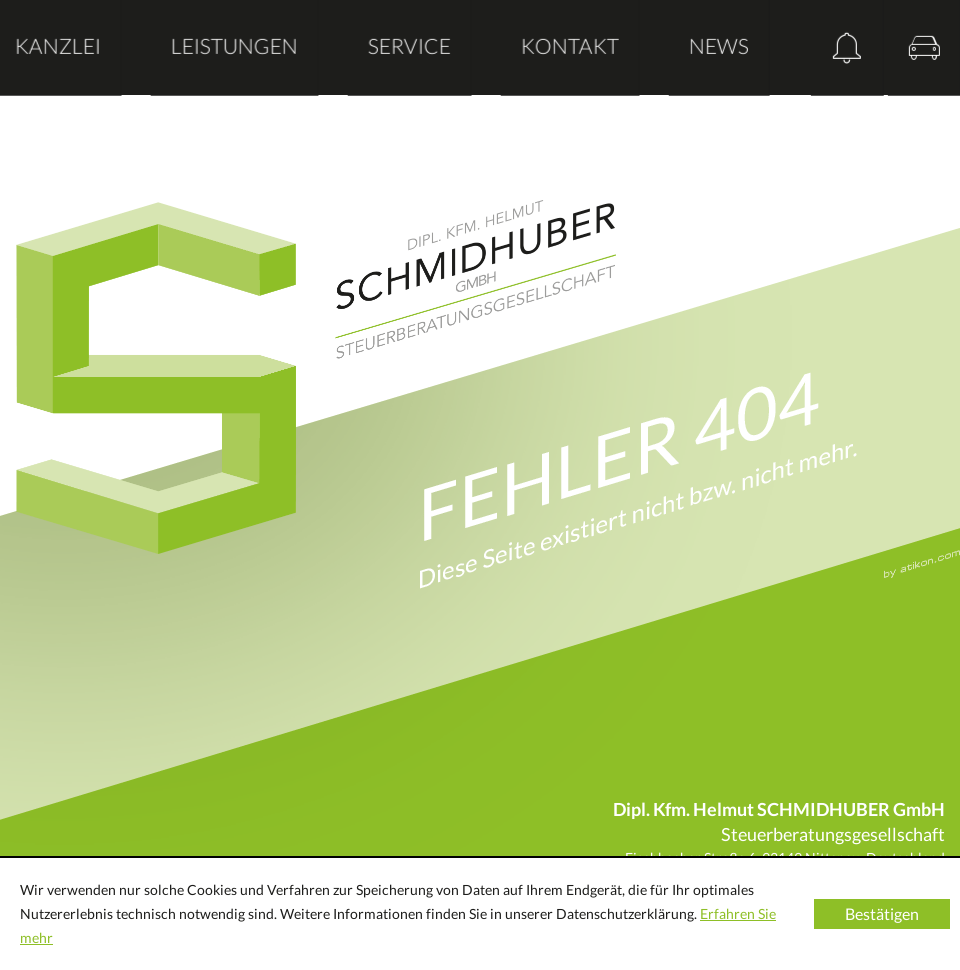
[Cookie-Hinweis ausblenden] (882, 914)
